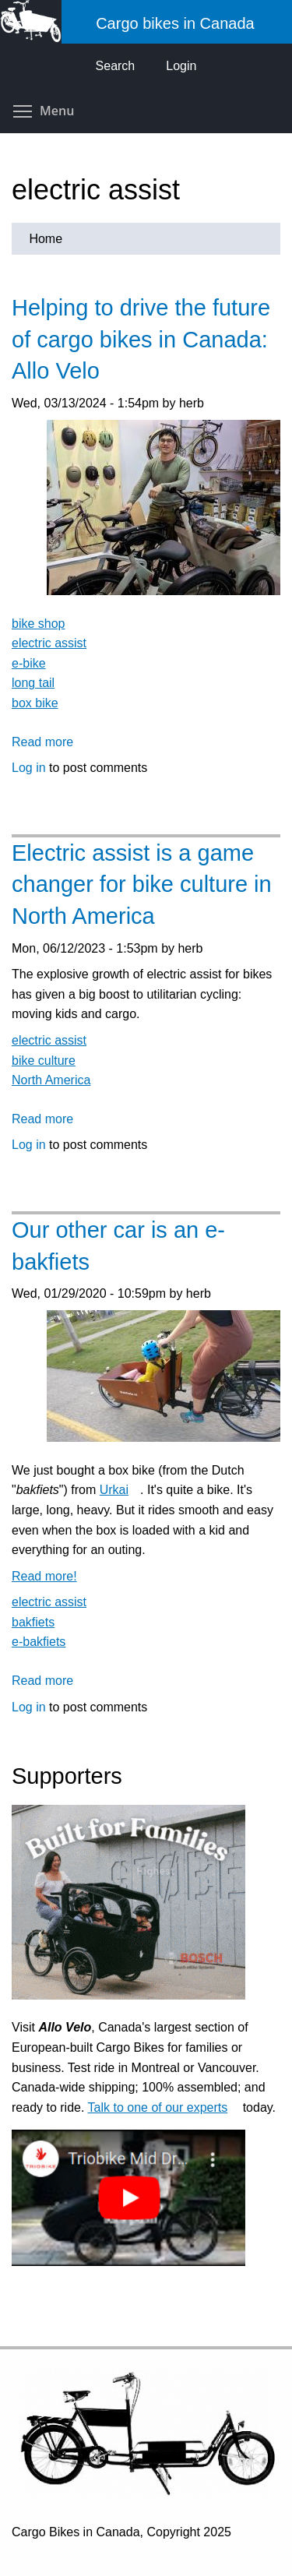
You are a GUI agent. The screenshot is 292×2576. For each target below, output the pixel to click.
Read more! (50, 1576)
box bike (35, 703)
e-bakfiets (38, 1641)
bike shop (38, 623)
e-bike (29, 663)
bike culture (44, 1060)
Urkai (120, 1489)
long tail (33, 682)
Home (45, 238)
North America (51, 1080)
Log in (29, 767)
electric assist (49, 643)
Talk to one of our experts (164, 2107)
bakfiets (33, 1622)
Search (115, 65)
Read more (42, 742)
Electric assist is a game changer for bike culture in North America (142, 884)
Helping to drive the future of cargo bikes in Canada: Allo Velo (141, 339)
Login (181, 65)
